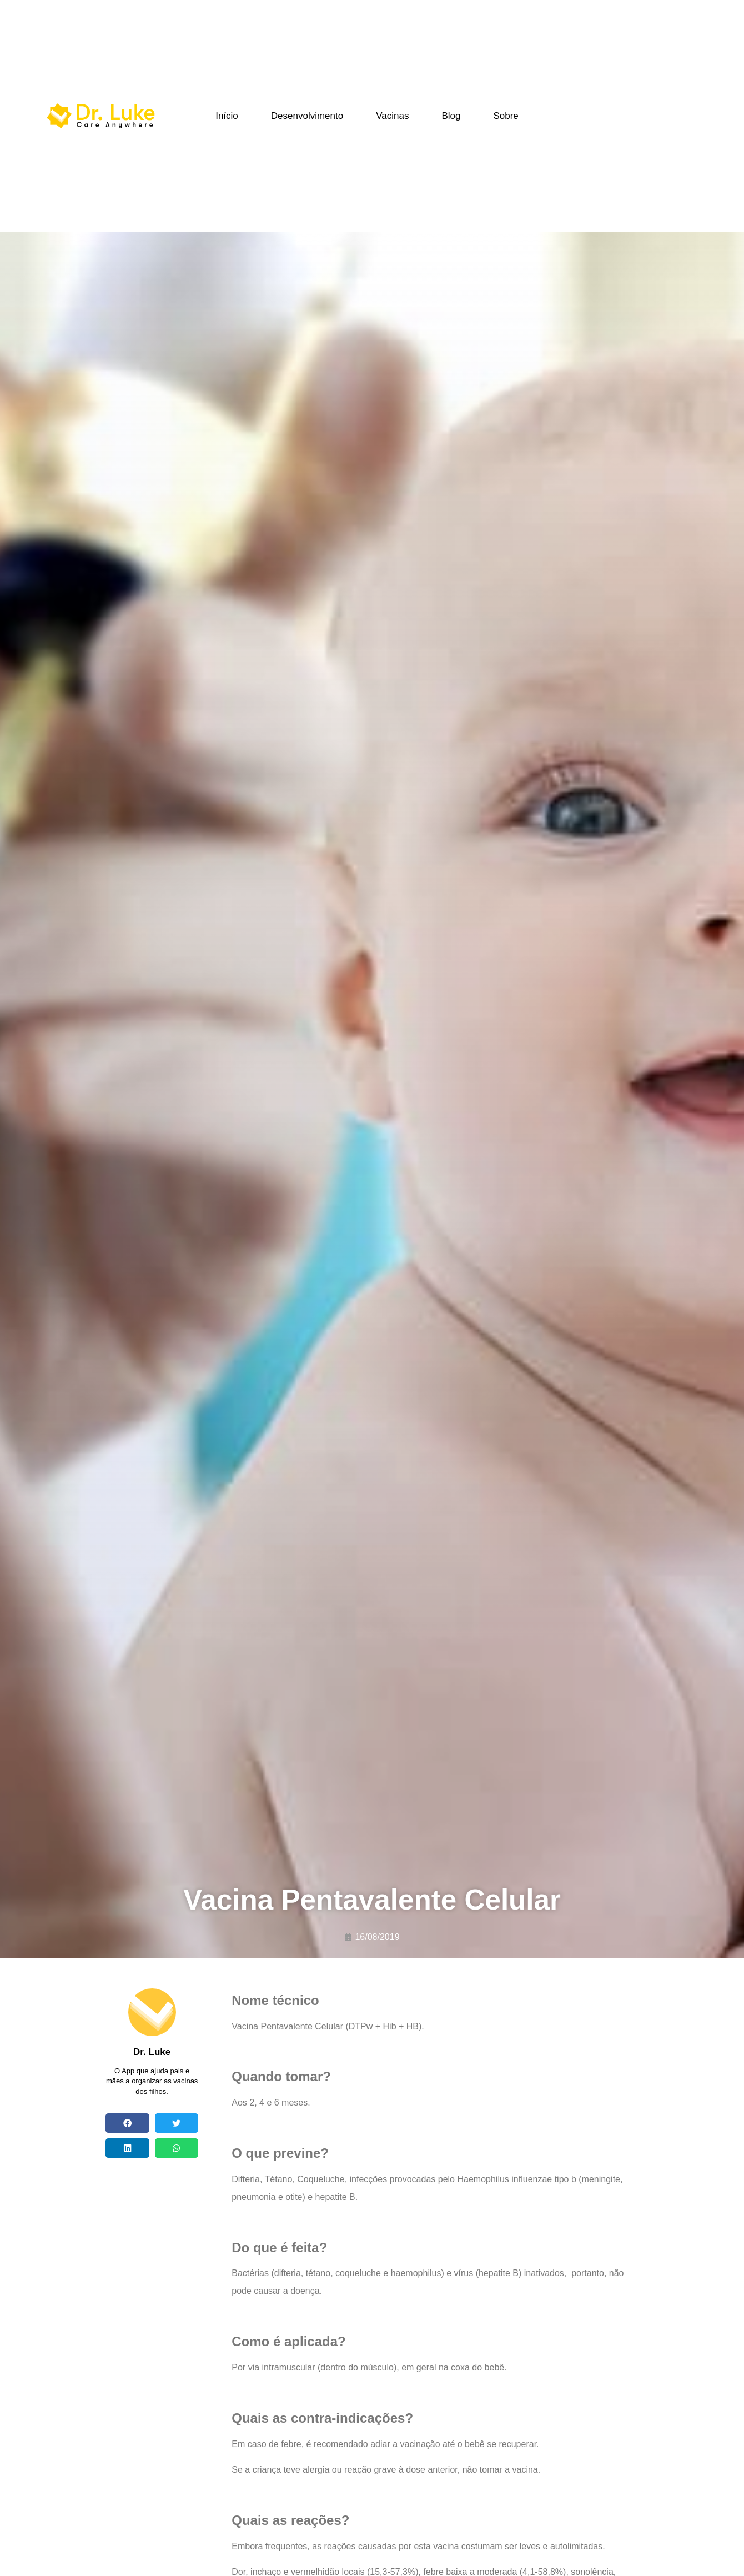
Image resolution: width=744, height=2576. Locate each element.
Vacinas (392, 116)
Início (226, 116)
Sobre (505, 116)
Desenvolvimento (307, 116)
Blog (450, 116)
